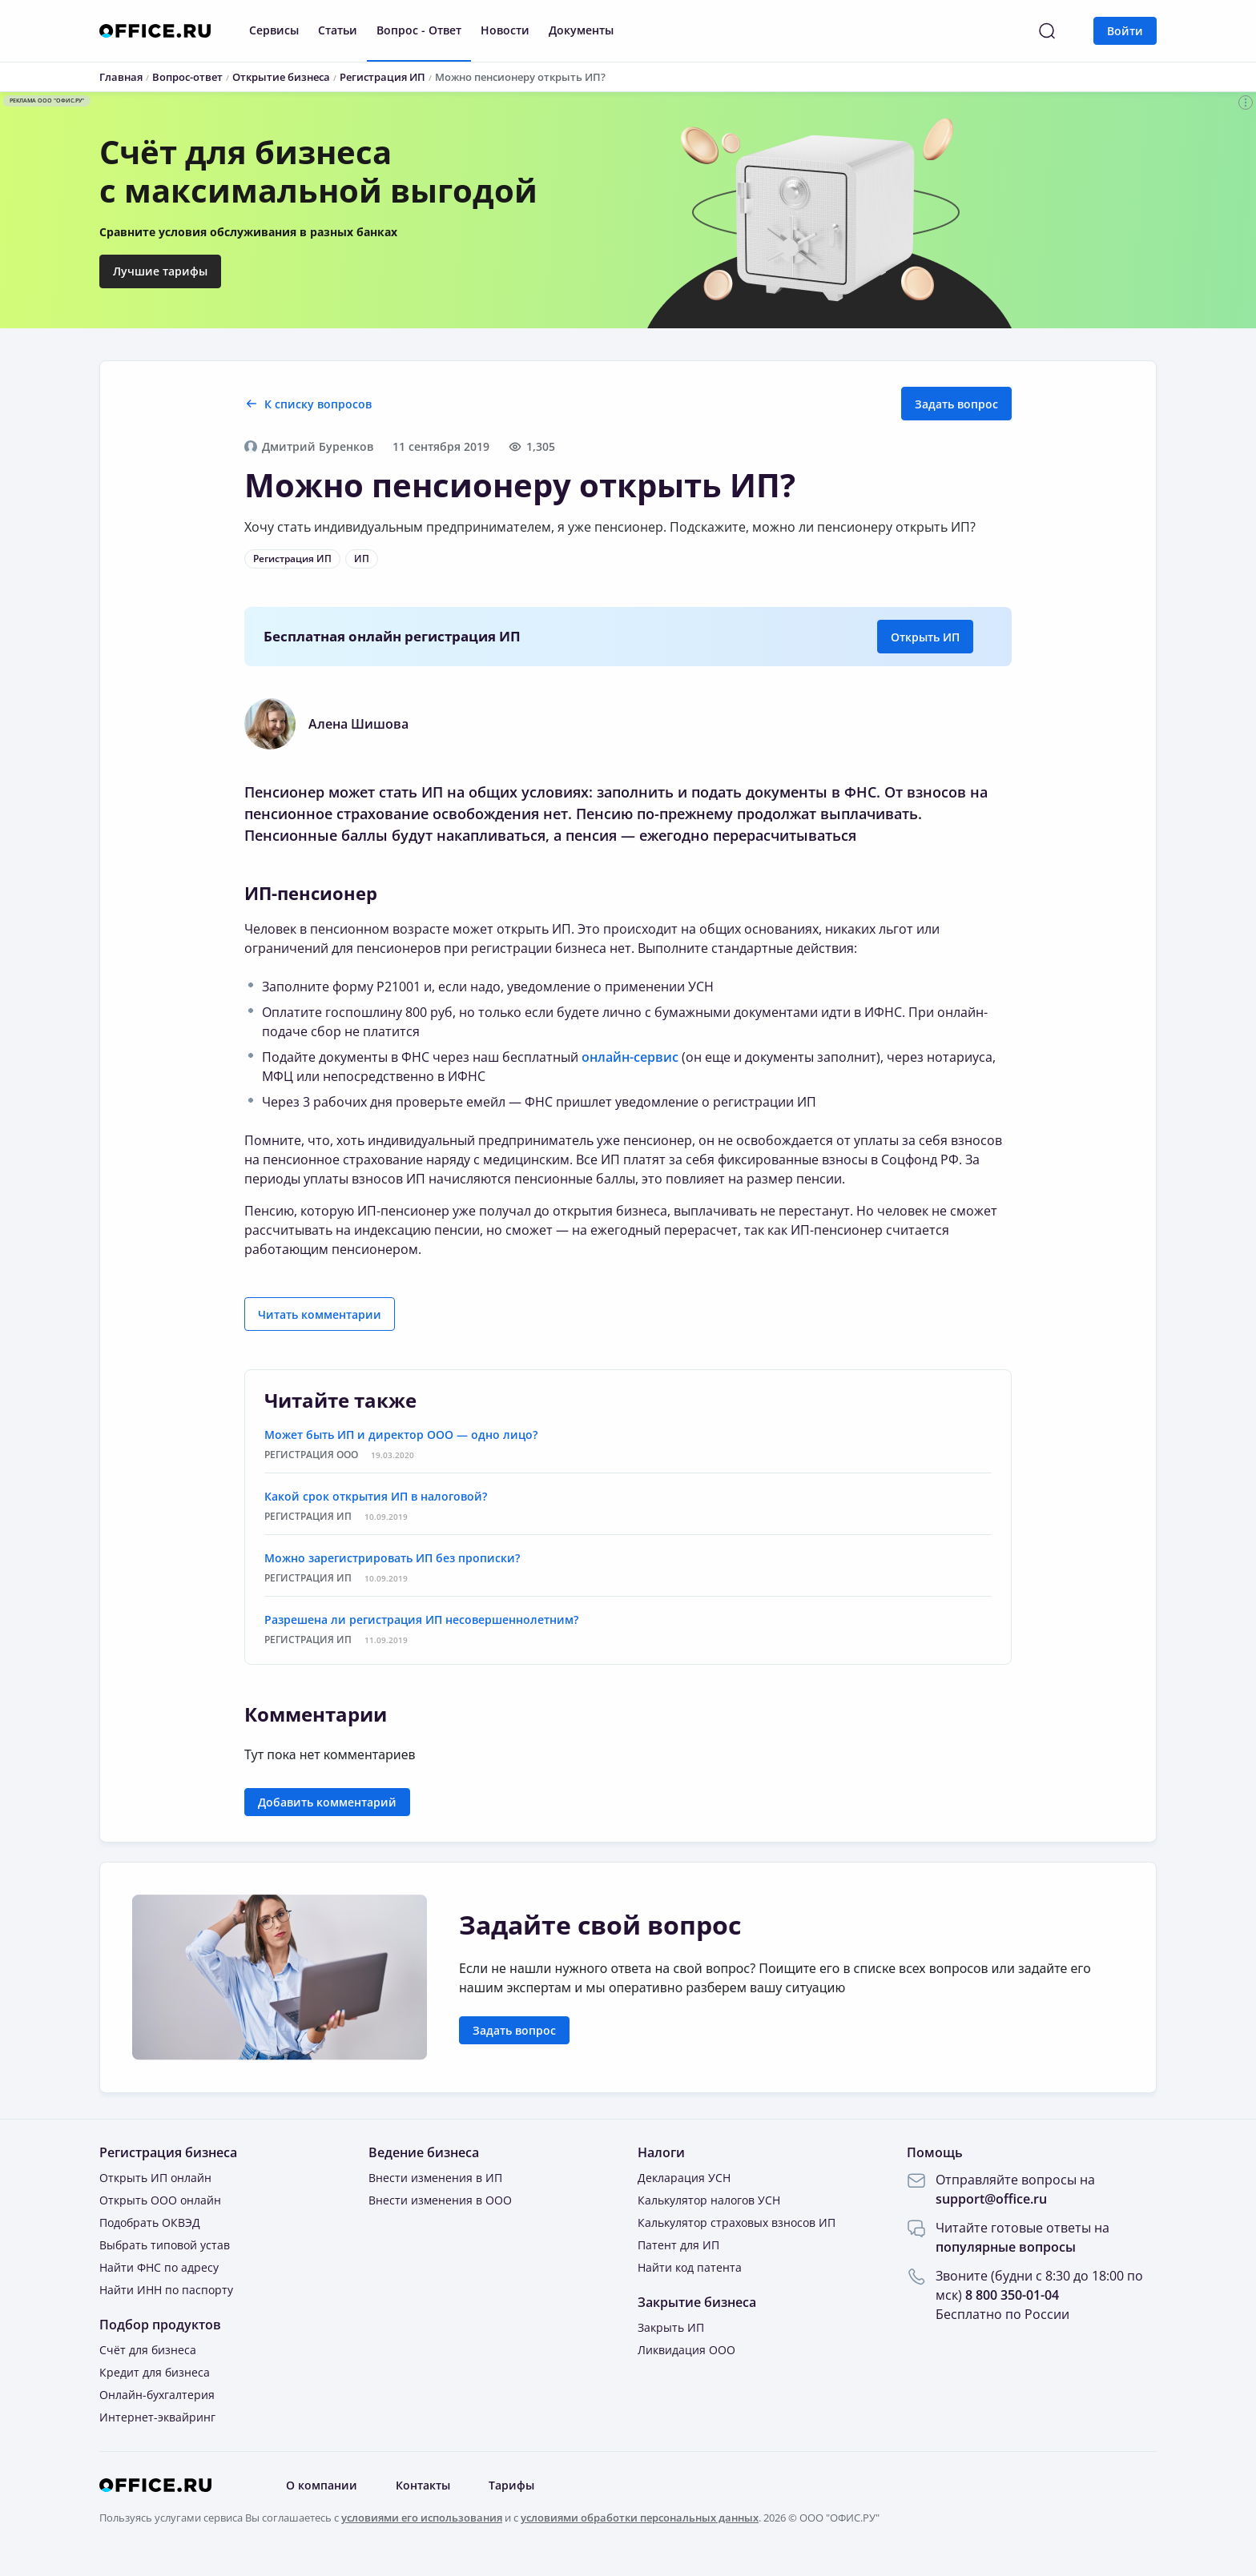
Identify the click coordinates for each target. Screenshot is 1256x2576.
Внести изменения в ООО (440, 2200)
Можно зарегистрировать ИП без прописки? (392, 1557)
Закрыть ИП (671, 2327)
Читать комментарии (319, 1314)
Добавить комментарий (327, 1802)
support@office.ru (991, 2199)
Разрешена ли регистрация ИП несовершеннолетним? (421, 1619)
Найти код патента (690, 2267)
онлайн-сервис (630, 1057)
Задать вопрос (956, 404)
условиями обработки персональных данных (640, 2517)
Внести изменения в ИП (435, 2177)
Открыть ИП (925, 637)
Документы (581, 30)
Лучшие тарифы (160, 271)
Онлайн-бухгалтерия (157, 2394)
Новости (505, 30)
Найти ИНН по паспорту (166, 2289)
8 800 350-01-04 (1012, 2295)
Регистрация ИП (292, 558)
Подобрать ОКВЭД (149, 2222)
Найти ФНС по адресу (159, 2267)
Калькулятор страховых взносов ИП (736, 2222)
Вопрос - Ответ (418, 30)
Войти (1125, 30)
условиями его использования (421, 2517)
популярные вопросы (1006, 2247)
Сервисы (274, 30)
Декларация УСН (684, 2177)
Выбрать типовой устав (164, 2244)
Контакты (423, 2485)
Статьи (337, 30)
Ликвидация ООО (686, 2349)
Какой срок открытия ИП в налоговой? (375, 1496)
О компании (321, 2485)
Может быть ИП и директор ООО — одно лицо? (400, 1434)
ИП (361, 558)
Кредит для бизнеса (154, 2372)
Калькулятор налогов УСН (709, 2200)
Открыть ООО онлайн (160, 2200)
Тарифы (511, 2485)
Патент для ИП (678, 2244)
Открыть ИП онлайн (155, 2177)
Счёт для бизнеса (147, 2349)
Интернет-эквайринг (157, 2417)
